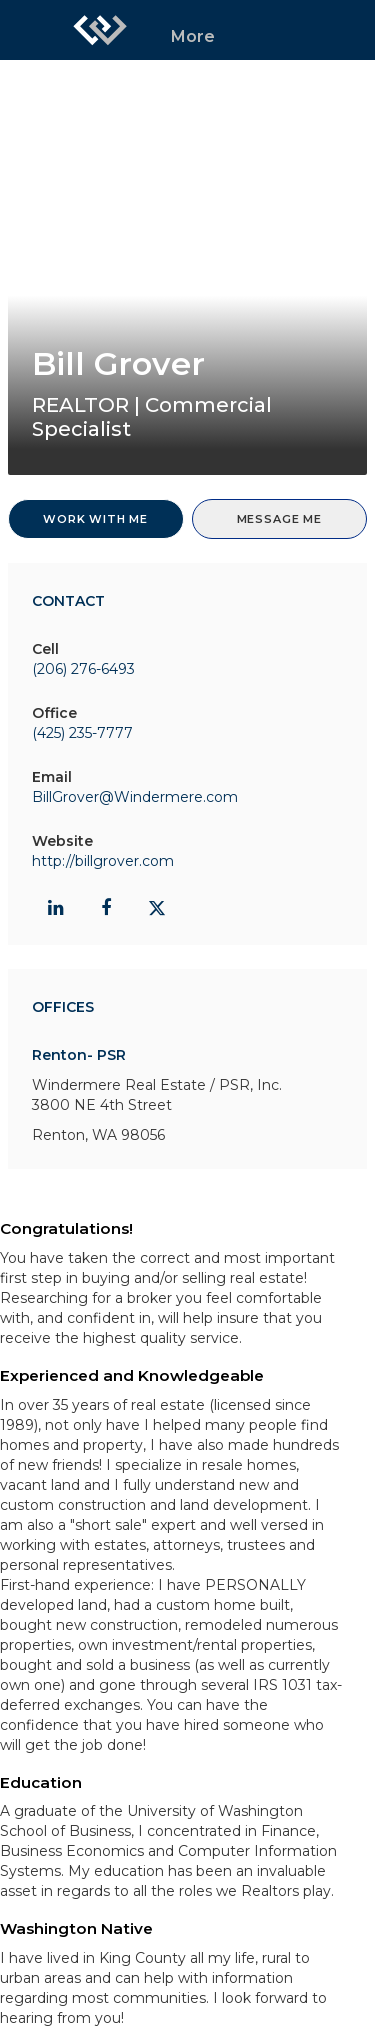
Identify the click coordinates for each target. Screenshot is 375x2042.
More (193, 36)
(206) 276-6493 (83, 669)
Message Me (279, 519)
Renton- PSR (79, 1055)
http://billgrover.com (103, 861)
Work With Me (95, 519)
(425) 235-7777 (82, 733)
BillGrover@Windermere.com (135, 797)
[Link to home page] (100, 30)
